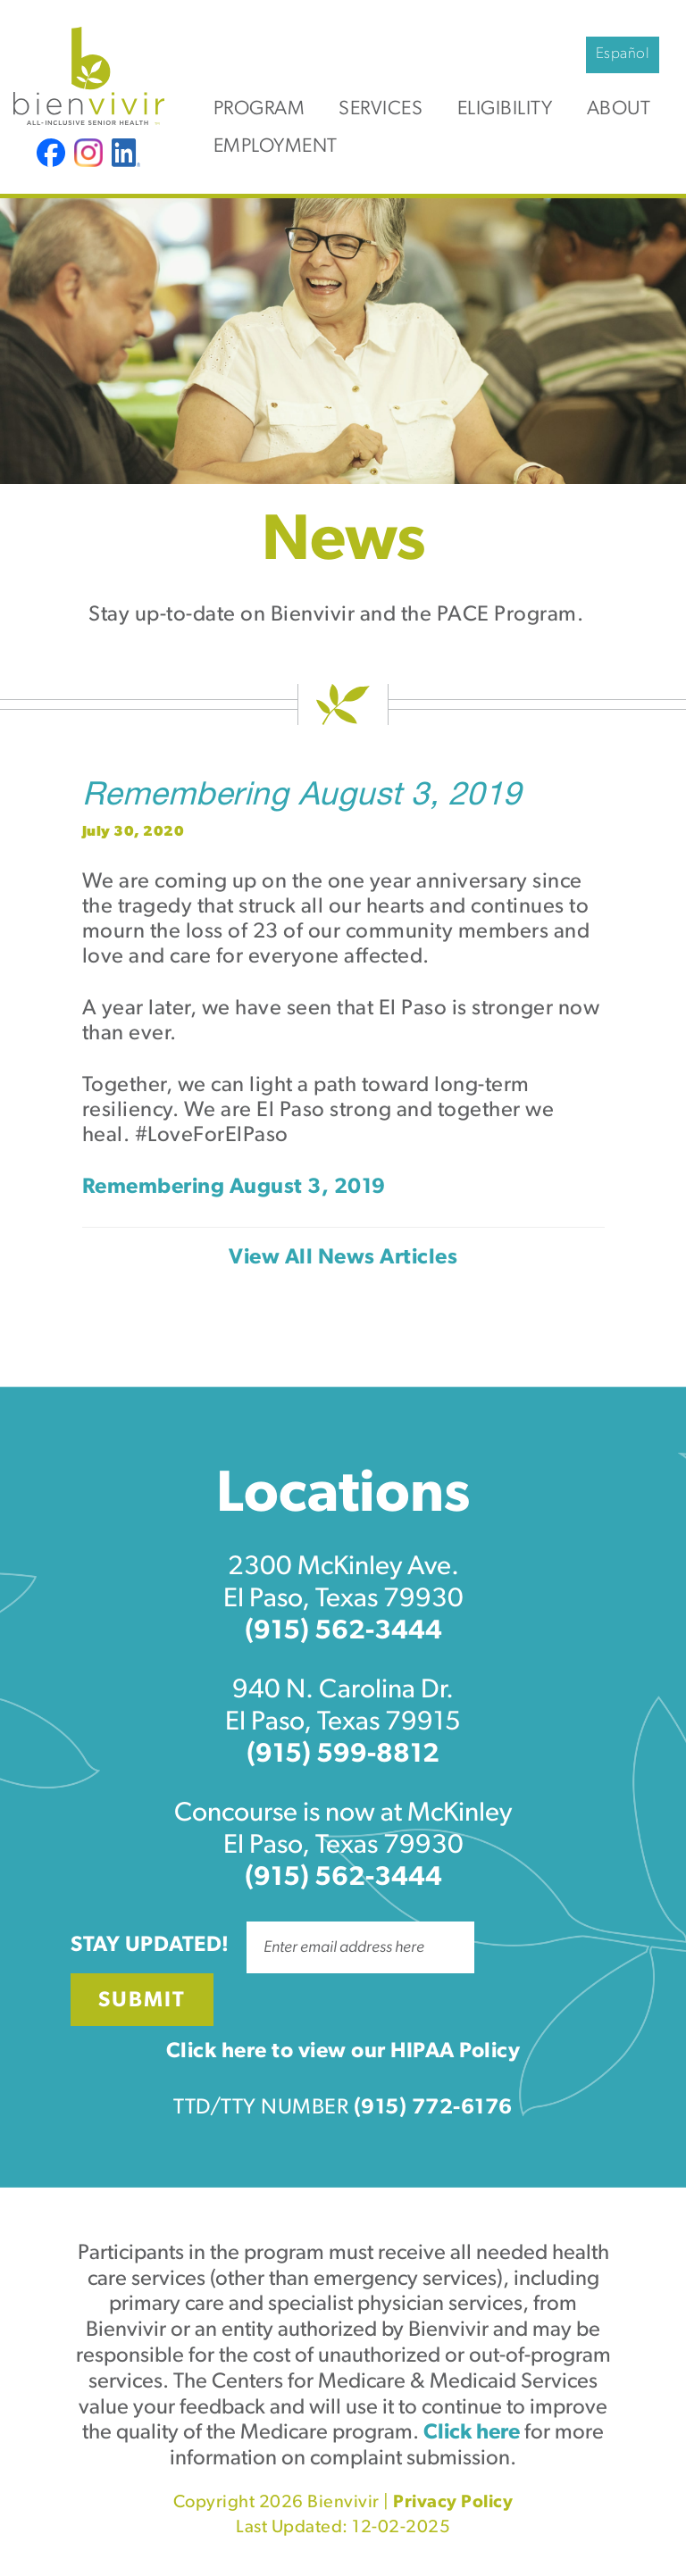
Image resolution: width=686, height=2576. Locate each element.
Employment (275, 147)
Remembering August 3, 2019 (302, 797)
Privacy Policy (453, 2503)
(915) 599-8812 (343, 1755)
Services (380, 109)
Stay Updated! (150, 1945)
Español (623, 54)
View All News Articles (343, 1258)
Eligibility (505, 109)
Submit (142, 2001)
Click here (471, 2433)
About (619, 109)
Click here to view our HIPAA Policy (343, 2052)
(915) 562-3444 (343, 1632)
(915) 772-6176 (433, 2108)
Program (259, 109)
